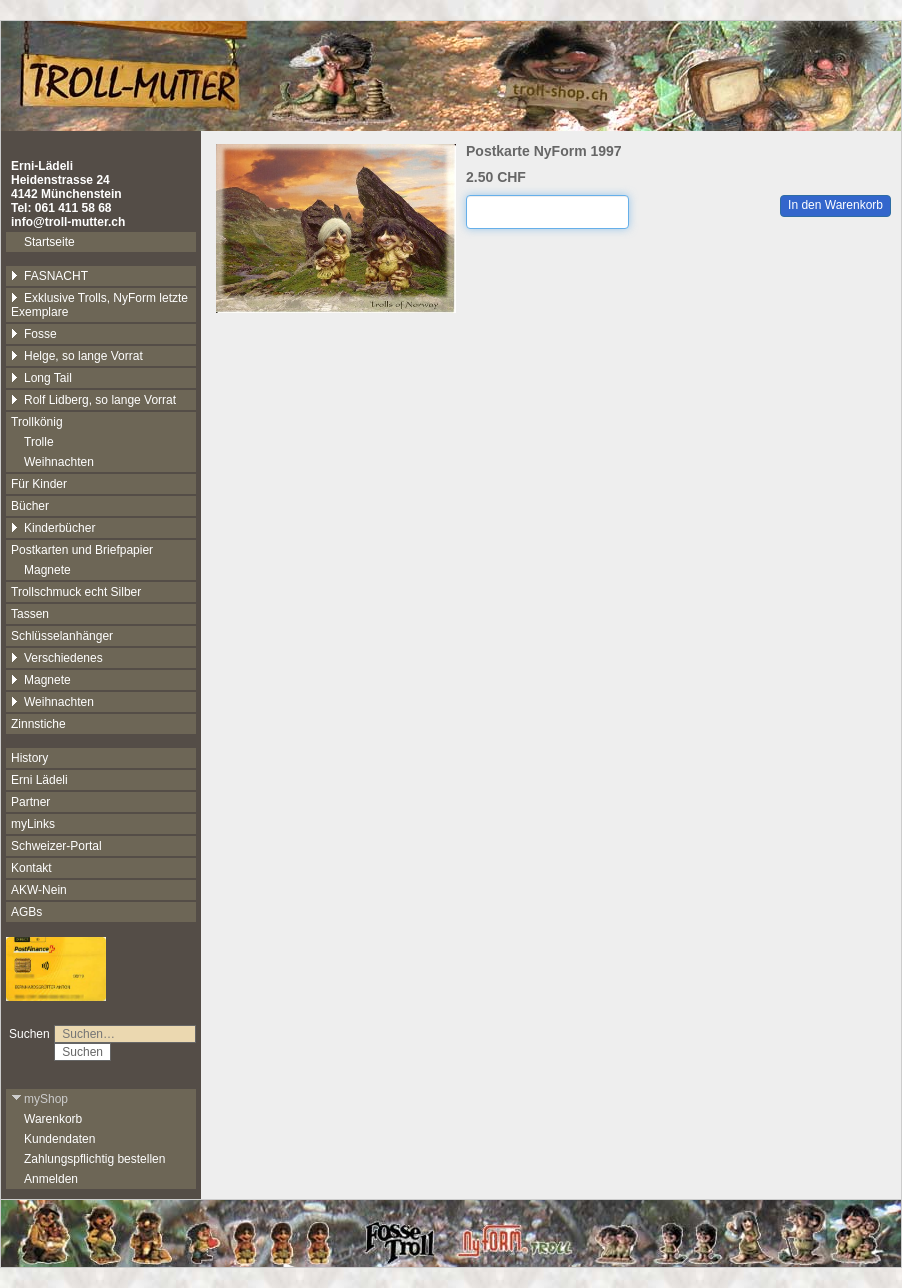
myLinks (33, 824)
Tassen (30, 614)
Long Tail (41, 378)
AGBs (26, 912)
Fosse (34, 334)
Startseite (49, 242)
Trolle (39, 442)
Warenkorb (53, 1119)
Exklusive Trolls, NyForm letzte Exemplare (99, 305)
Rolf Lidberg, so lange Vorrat (93, 400)
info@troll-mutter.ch (68, 222)
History (29, 758)
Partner (30, 802)
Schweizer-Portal (56, 846)
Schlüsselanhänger (62, 636)
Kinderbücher (53, 528)
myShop (39, 1099)
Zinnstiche (38, 724)
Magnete (47, 570)
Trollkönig (37, 422)
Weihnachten (59, 462)
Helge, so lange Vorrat (77, 356)
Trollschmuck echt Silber (76, 592)
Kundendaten (59, 1139)
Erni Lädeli (39, 780)
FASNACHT (49, 276)
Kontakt (31, 868)
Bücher (30, 506)
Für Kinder (39, 484)
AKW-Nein (39, 890)
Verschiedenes (57, 658)
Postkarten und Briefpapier (82, 550)
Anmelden (51, 1179)
